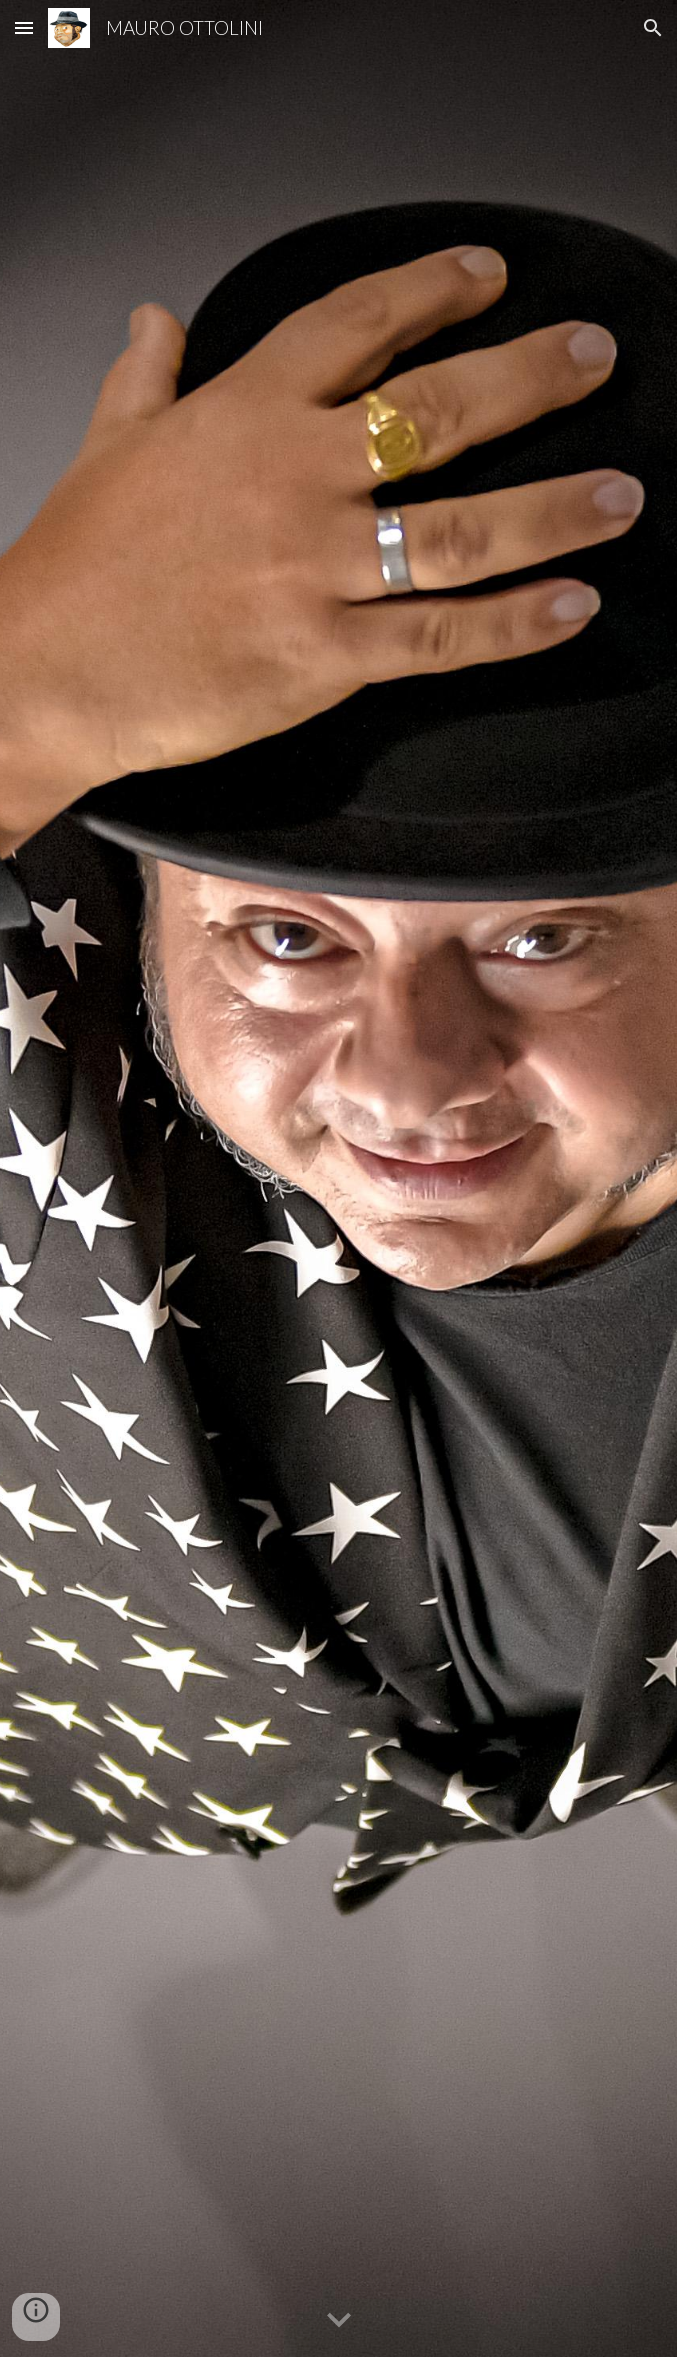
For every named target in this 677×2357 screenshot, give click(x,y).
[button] (24, 27)
